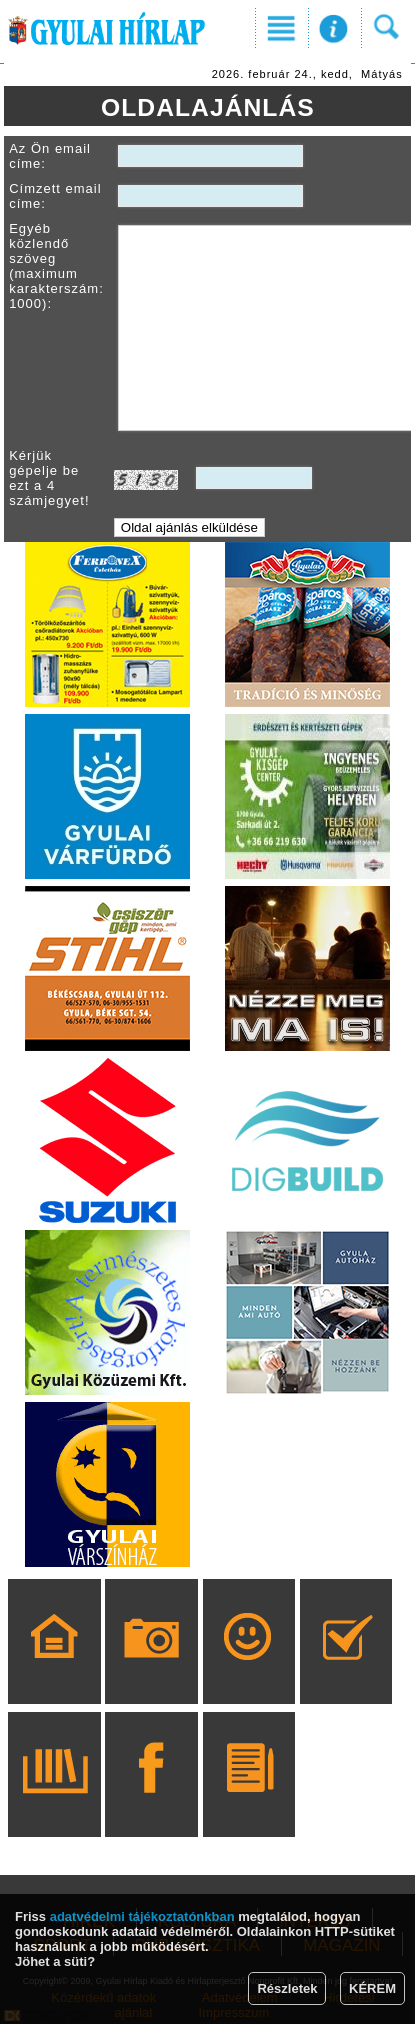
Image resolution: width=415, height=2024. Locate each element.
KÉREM (372, 1988)
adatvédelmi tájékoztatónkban (142, 1916)
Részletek (287, 1988)
